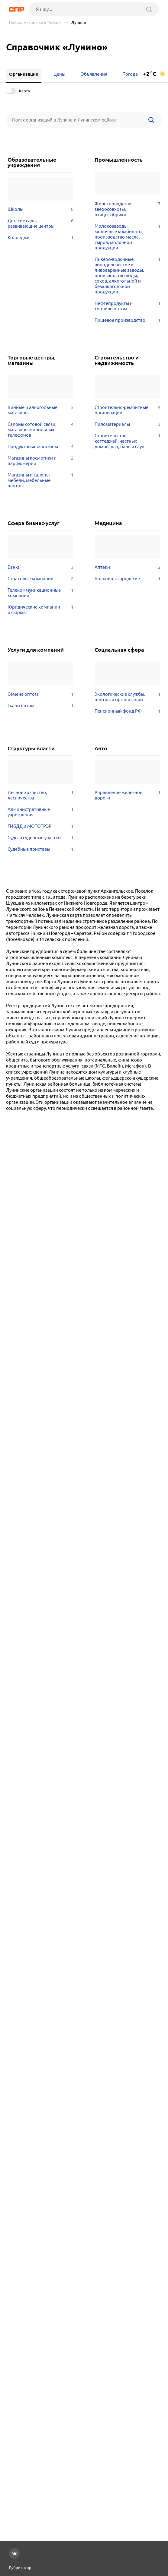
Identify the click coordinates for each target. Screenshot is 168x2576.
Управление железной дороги (127, 795)
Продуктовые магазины (40, 446)
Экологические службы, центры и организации (127, 696)
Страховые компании (40, 578)
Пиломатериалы (127, 424)
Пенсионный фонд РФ (127, 711)
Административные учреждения (40, 812)
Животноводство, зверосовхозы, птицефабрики (127, 209)
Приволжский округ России (35, 22)
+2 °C (149, 74)
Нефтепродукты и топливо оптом (127, 306)
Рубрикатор (20, 2567)
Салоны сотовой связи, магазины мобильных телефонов (40, 430)
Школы (40, 209)
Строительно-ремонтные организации (127, 410)
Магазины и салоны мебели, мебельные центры (40, 480)
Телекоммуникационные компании (40, 592)
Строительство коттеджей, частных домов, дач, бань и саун (127, 441)
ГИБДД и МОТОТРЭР (40, 826)
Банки (40, 567)
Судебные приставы (40, 849)
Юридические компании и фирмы (40, 609)
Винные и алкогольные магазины (40, 410)
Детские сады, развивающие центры (40, 223)
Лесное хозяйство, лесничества (40, 795)
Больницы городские (127, 578)
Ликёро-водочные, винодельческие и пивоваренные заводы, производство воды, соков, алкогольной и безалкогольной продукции (127, 276)
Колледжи (40, 237)
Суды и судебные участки (40, 837)
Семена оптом (40, 694)
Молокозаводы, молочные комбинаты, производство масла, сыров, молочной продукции (127, 237)
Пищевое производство (127, 320)
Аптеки (127, 567)
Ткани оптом (40, 705)
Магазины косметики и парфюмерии (40, 460)
